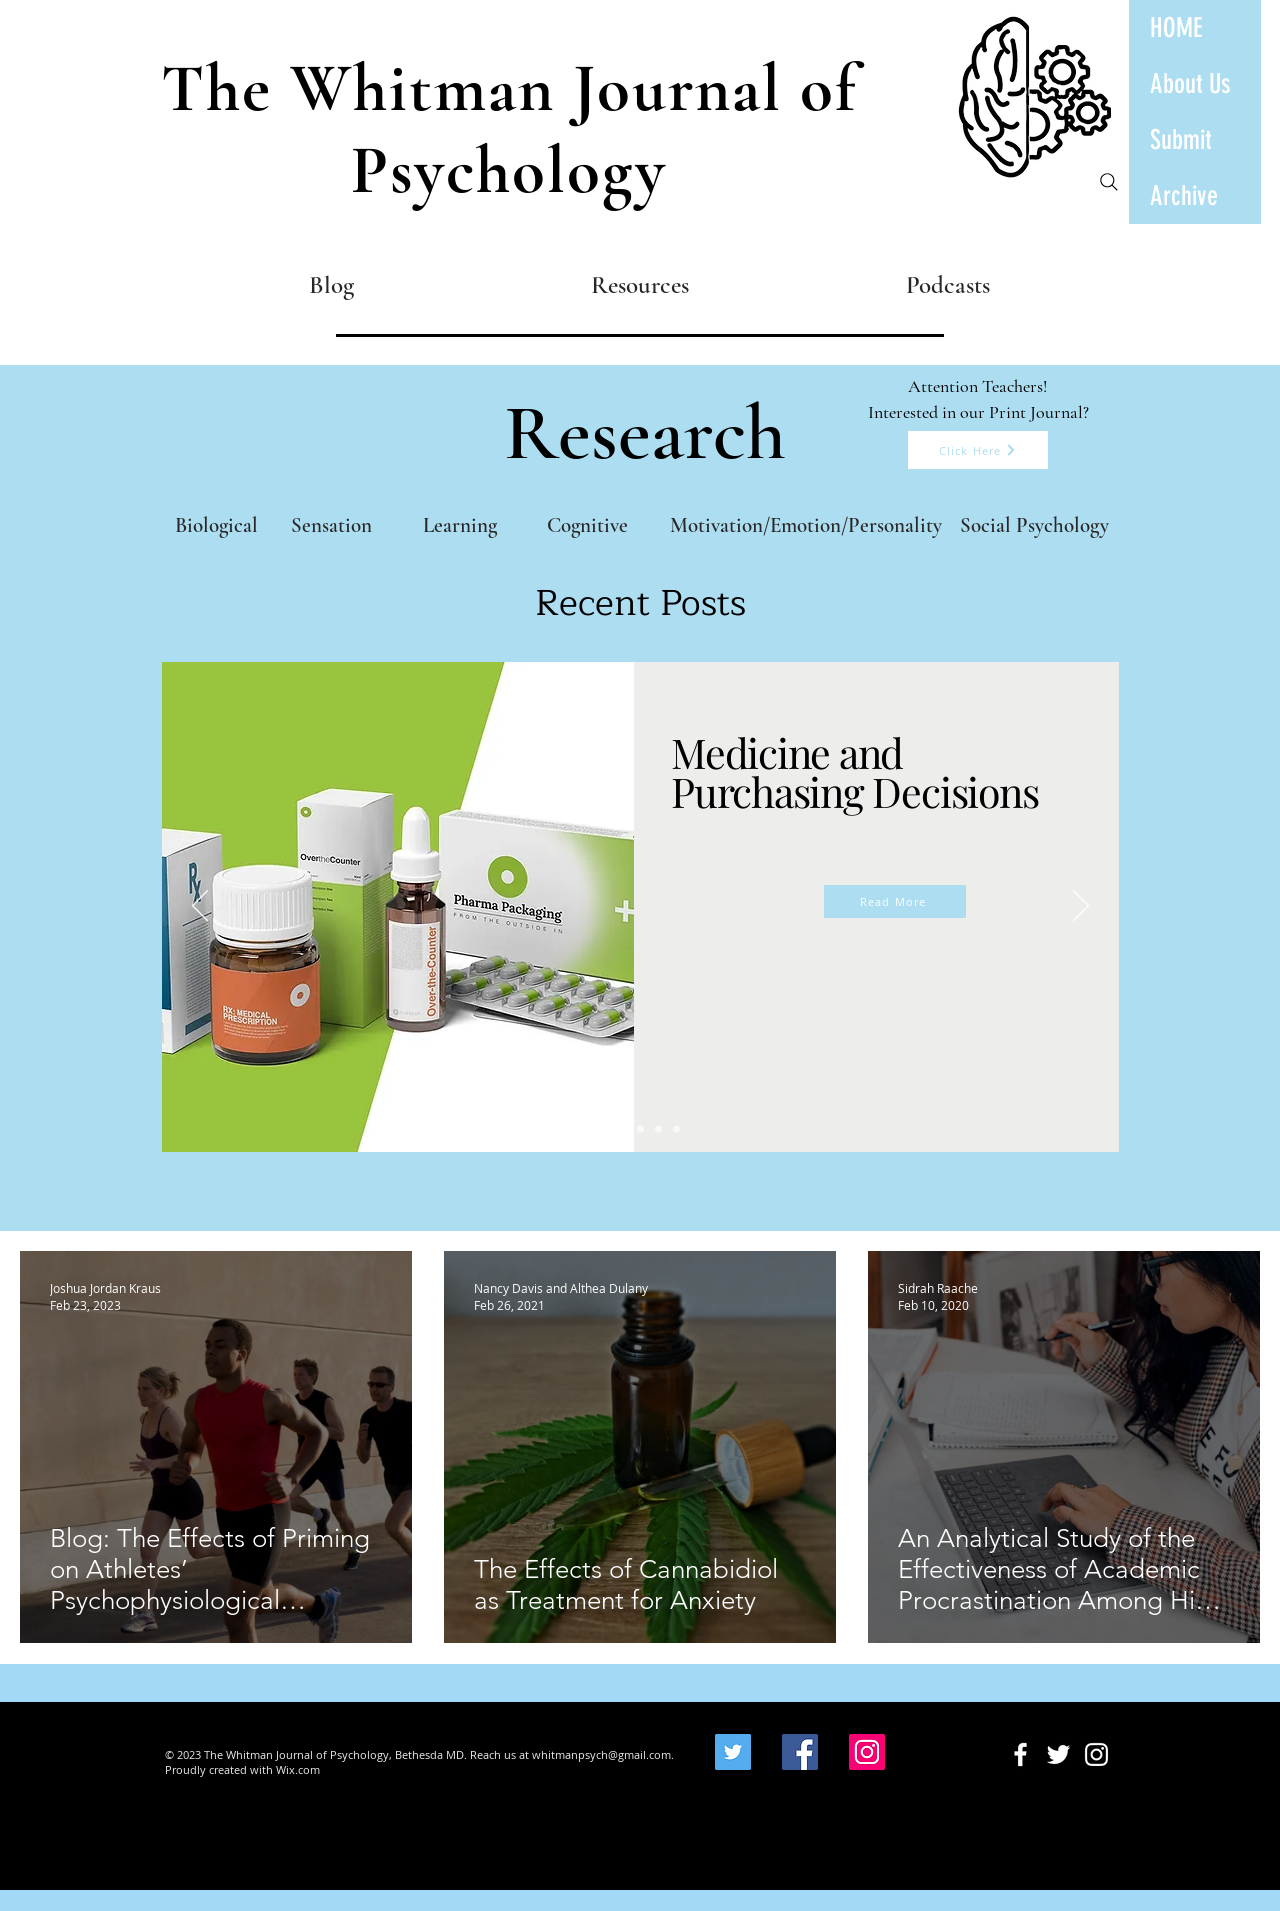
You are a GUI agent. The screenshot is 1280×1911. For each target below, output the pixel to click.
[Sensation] (331, 525)
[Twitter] (733, 1752)
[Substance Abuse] (658, 1128)
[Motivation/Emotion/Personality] (805, 525)
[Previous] (200, 907)
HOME (1176, 28)
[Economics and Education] (640, 1128)
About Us (1190, 84)
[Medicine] (604, 1128)
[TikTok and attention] (622, 1128)
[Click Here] (978, 450)
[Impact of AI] (676, 1128)
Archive (1184, 196)
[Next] (1081, 907)
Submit (1181, 140)
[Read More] (895, 901)
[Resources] (639, 284)
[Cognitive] (587, 525)
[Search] (1109, 182)
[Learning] (459, 525)
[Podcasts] (947, 284)
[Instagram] (867, 1752)
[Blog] (331, 284)
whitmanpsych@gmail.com (601, 1754)
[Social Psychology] (1034, 525)
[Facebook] (800, 1752)
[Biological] (216, 525)
